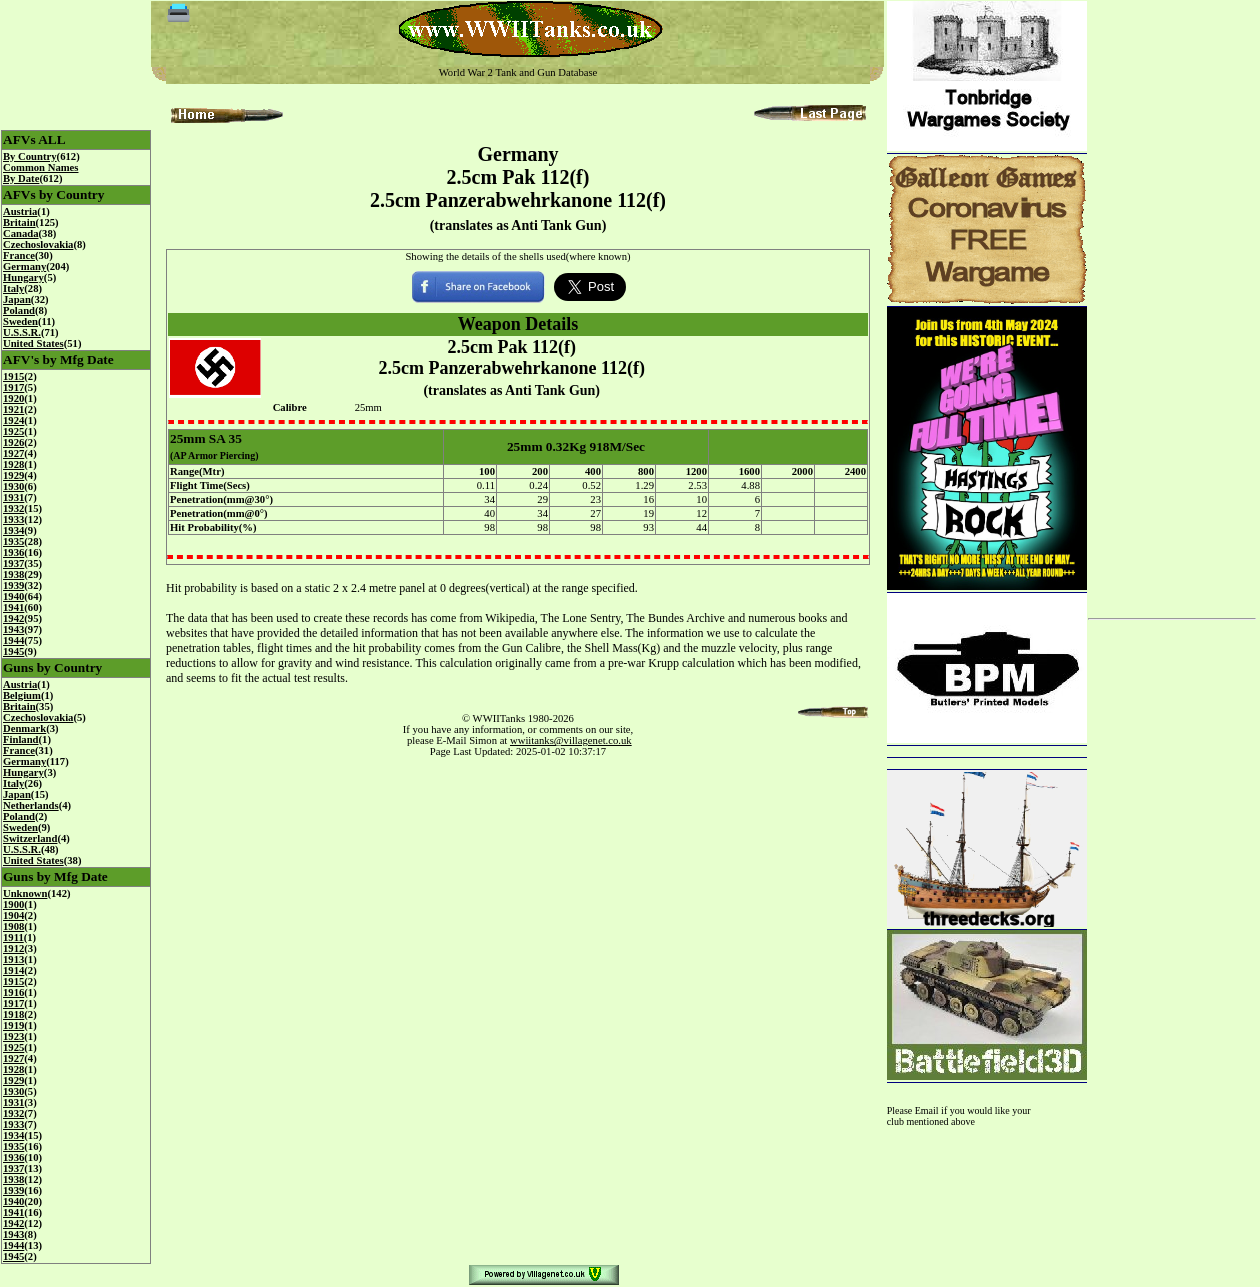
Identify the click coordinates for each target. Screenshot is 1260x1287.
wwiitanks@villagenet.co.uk (571, 740)
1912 (13, 948)
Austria (20, 211)
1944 (13, 640)
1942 (13, 618)
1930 (13, 486)
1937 (13, 563)
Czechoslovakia (38, 244)
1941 (13, 607)
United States (33, 343)
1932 (13, 508)
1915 (13, 376)
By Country (30, 156)
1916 (13, 992)
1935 (13, 541)
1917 (13, 387)
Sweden (20, 321)
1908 (13, 926)
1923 (13, 1036)
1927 (13, 453)
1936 (13, 552)
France (19, 255)
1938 (13, 574)
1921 (13, 409)
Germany (24, 266)
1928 (13, 464)
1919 (13, 1025)
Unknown (25, 893)
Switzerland (30, 838)
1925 (13, 431)
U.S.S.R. (22, 332)
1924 (13, 420)
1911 (13, 937)
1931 (13, 497)
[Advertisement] (1172, 302)
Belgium (22, 695)
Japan (17, 299)
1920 (13, 398)
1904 (13, 915)
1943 (13, 629)
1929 (13, 475)
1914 (13, 970)
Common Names (40, 167)
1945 (13, 651)
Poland (19, 310)
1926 (13, 442)
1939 (13, 585)
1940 (13, 596)
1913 (13, 959)
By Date (21, 178)
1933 (13, 519)
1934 (13, 530)
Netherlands (31, 805)
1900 (13, 904)
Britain (19, 222)
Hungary (23, 277)
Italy (13, 288)
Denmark (24, 728)
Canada (21, 233)
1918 (13, 1014)
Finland (21, 739)
